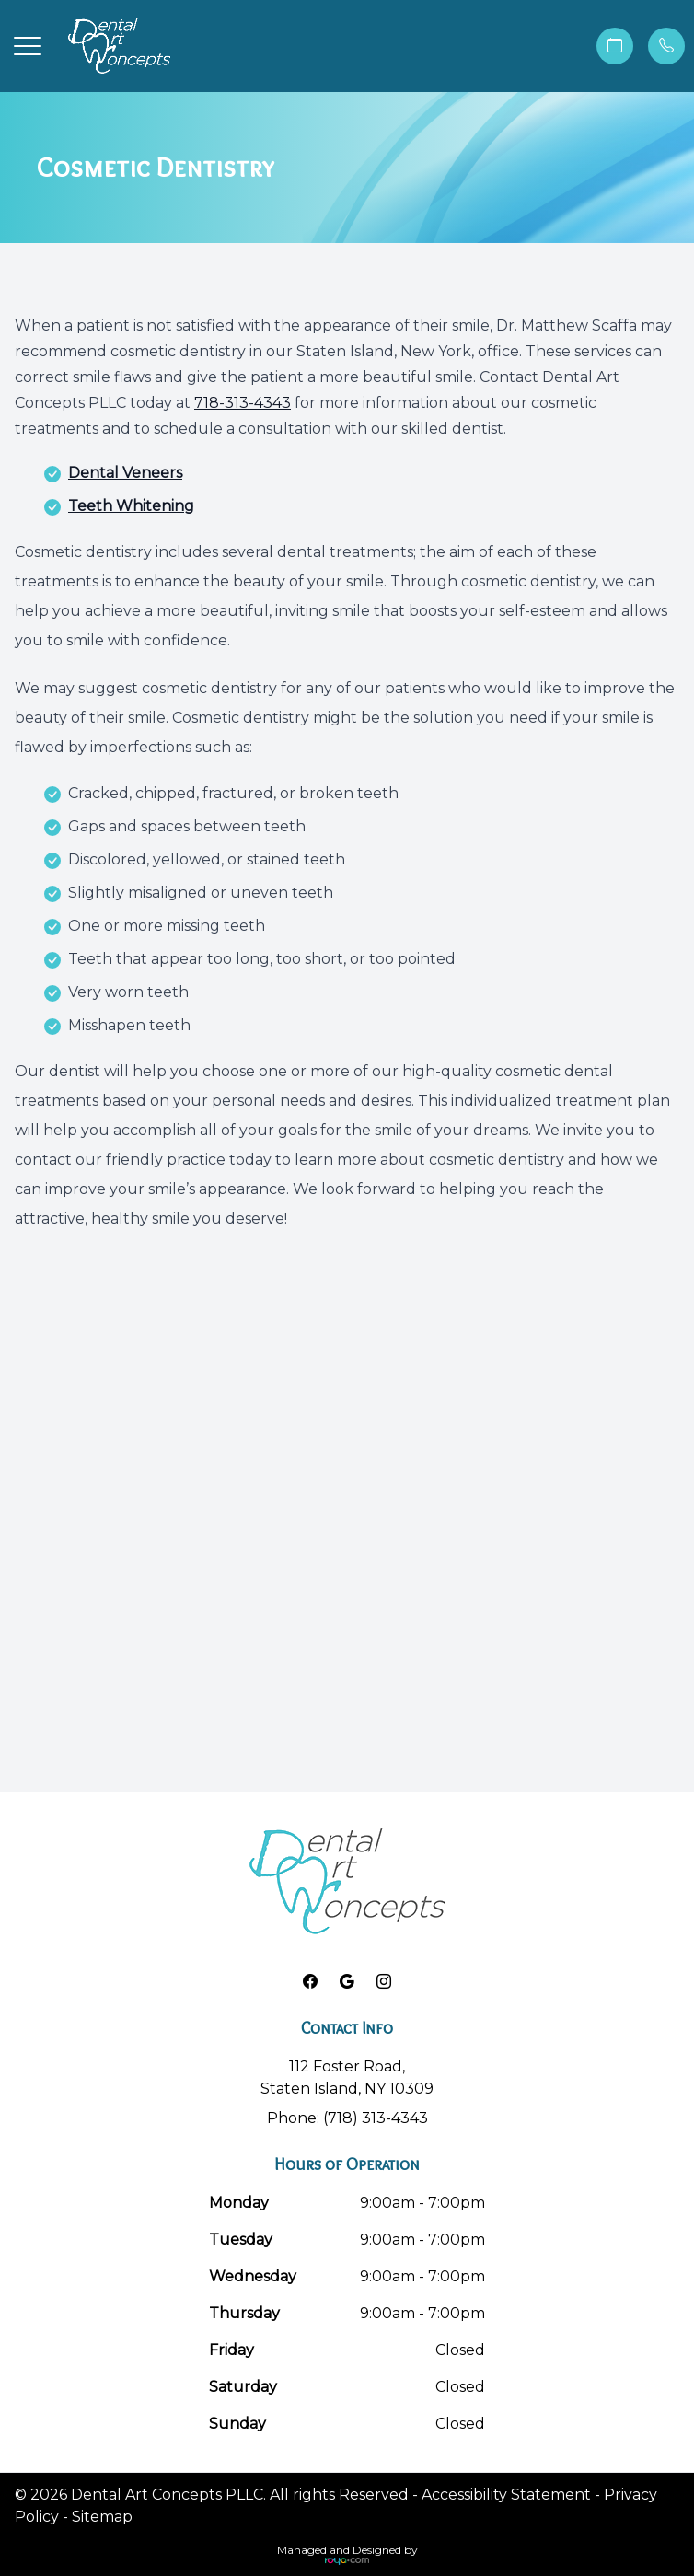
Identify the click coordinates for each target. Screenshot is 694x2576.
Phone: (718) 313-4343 (347, 2118)
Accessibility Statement (506, 2494)
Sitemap (102, 2516)
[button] (27, 46)
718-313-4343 (242, 403)
